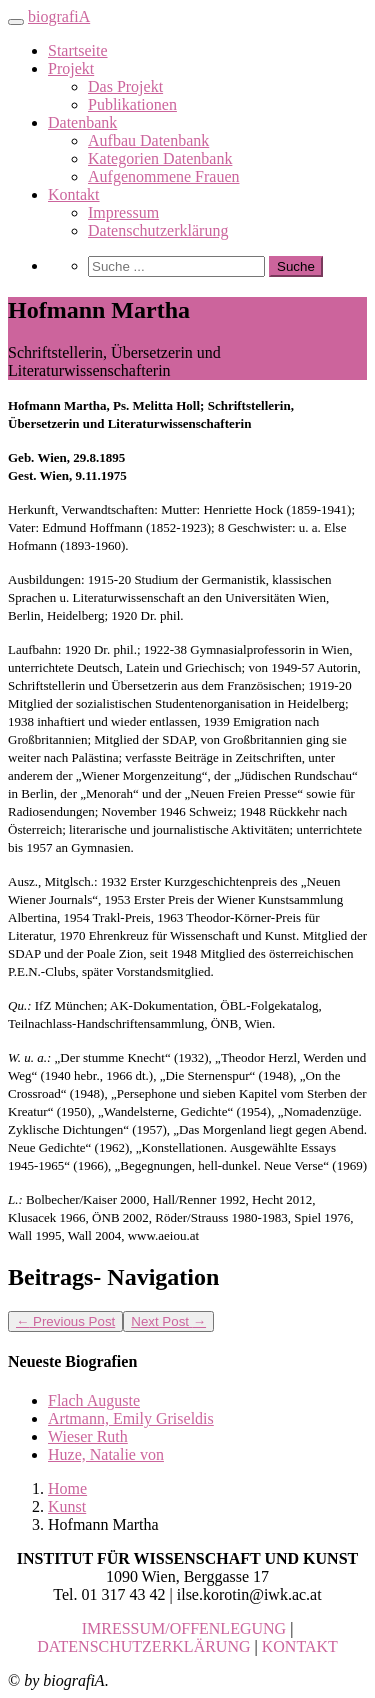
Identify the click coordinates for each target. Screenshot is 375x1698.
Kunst (67, 1506)
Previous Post (65, 1321)
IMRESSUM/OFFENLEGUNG (184, 1628)
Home (67, 1488)
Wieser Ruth (88, 1436)
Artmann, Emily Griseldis (131, 1418)
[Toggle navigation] (16, 22)
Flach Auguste (94, 1400)
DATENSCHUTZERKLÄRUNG (143, 1646)
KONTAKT (300, 1646)
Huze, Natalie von (106, 1454)
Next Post (168, 1321)
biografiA (59, 16)
